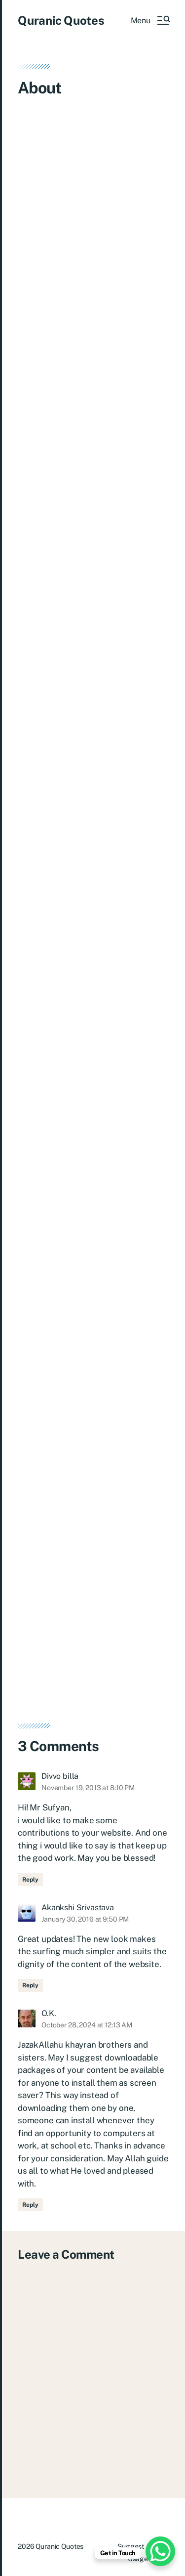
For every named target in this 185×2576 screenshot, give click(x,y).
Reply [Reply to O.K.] (30, 2204)
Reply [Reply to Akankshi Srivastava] (30, 1985)
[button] (150, 20)
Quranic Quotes (61, 20)
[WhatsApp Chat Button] (160, 2551)
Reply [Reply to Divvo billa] (30, 1879)
